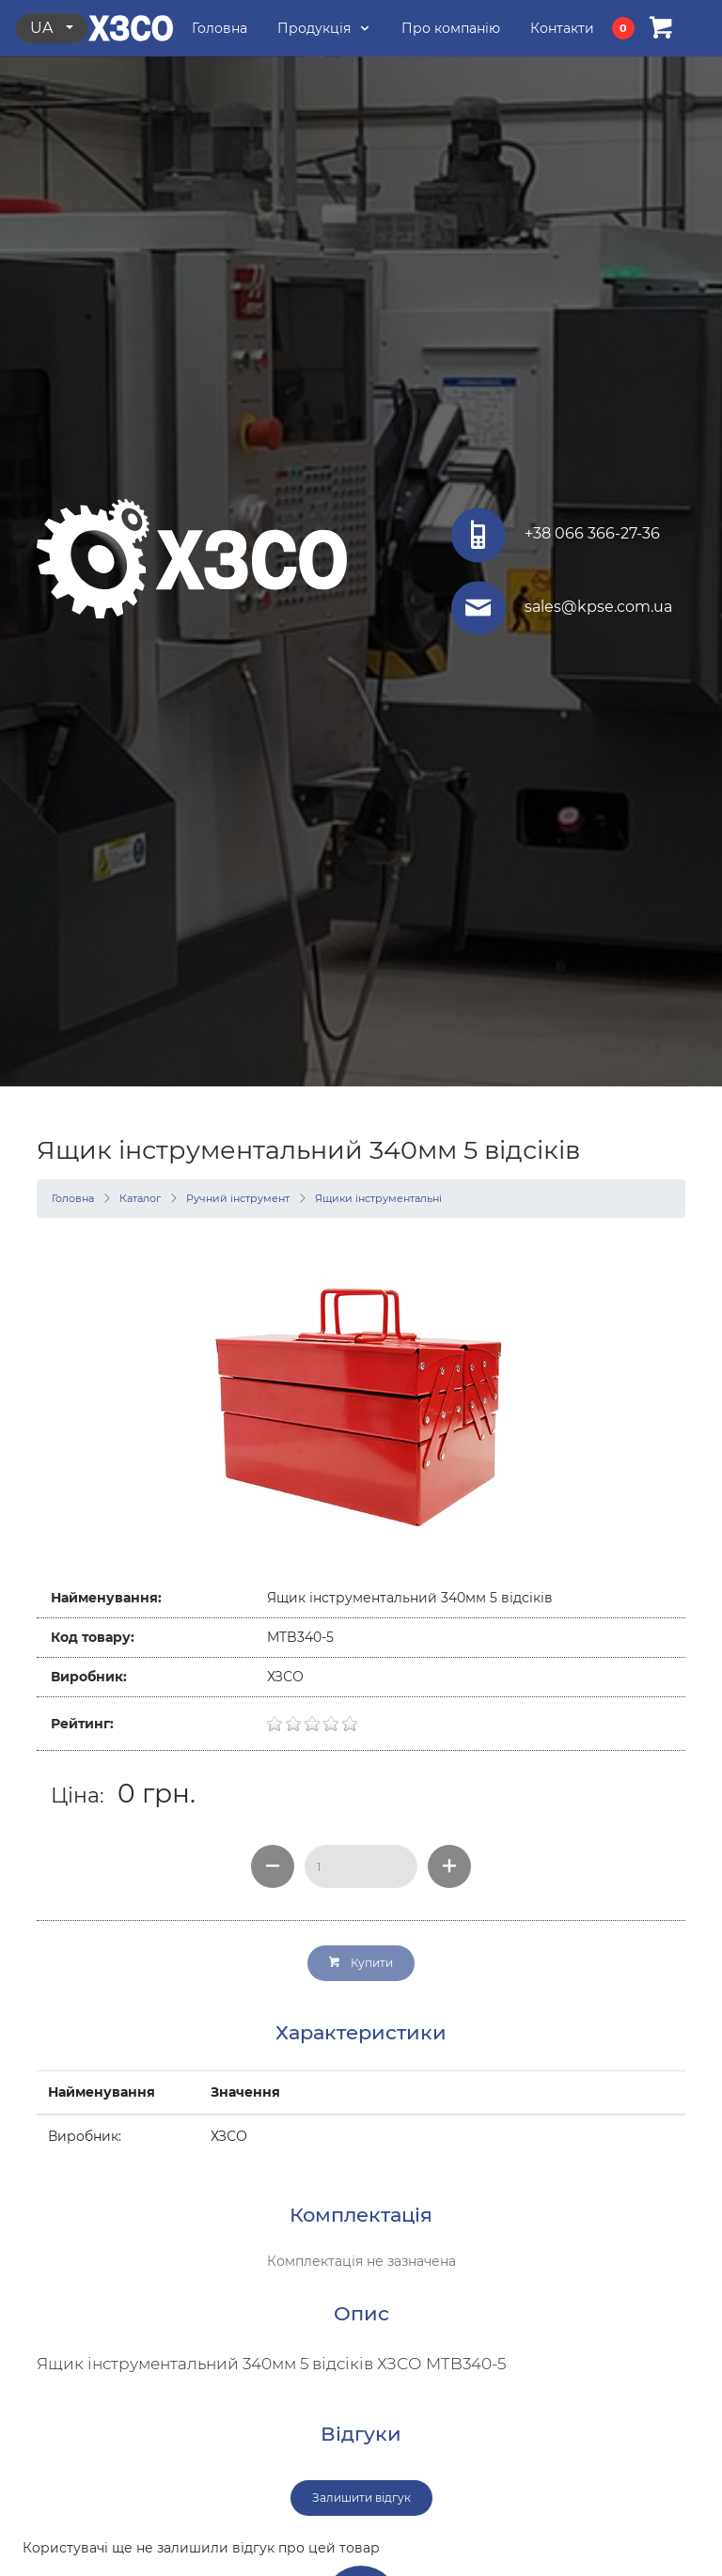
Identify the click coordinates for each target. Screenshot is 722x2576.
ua (43, 28)
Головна (73, 1198)
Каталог (140, 1198)
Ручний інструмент (238, 1198)
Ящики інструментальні (378, 1198)
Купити (361, 1963)
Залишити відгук (361, 2497)
